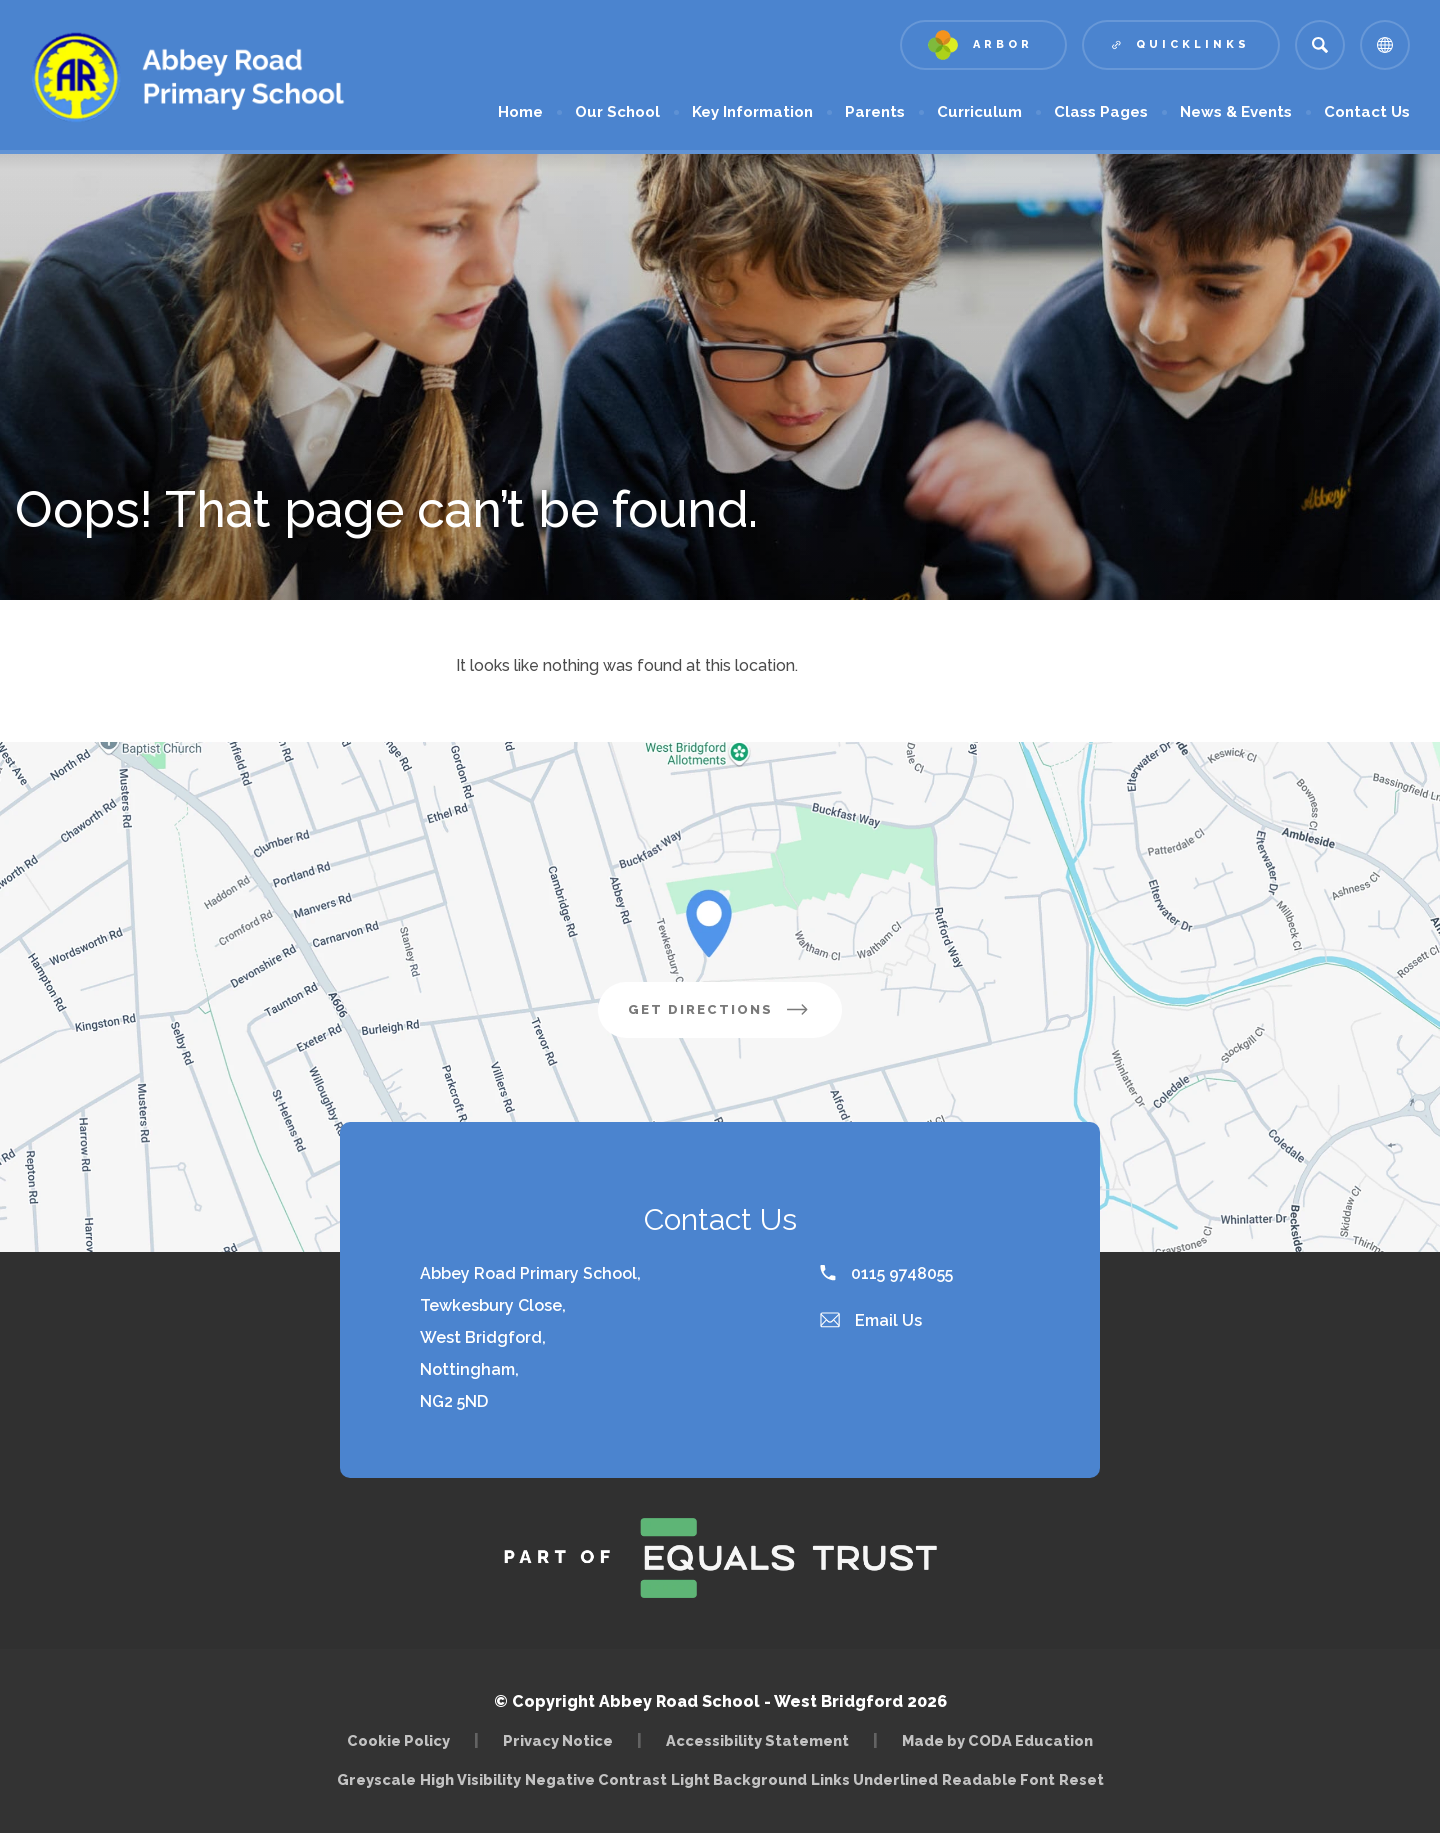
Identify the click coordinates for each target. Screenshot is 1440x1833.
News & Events (1236, 112)
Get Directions (720, 1009)
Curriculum (979, 112)
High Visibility (470, 1779)
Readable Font (998, 1779)
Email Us (871, 1320)
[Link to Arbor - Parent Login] (983, 45)
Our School (617, 112)
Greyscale (376, 1779)
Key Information (752, 112)
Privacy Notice (558, 1740)
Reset (1081, 1779)
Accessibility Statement (757, 1740)
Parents (875, 112)
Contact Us (1367, 112)
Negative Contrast (596, 1779)
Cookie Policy (398, 1740)
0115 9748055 (886, 1273)
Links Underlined (874, 1779)
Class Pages (1101, 112)
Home (520, 112)
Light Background (739, 1779)
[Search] (1320, 45)
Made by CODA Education (997, 1740)
